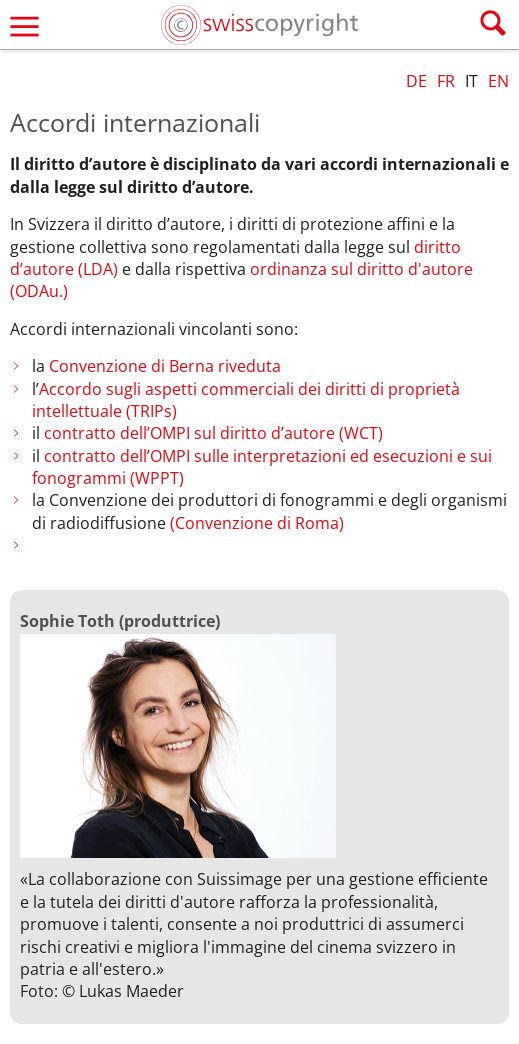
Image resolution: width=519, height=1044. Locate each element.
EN (498, 81)
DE (416, 81)
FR (446, 81)
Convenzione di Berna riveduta (165, 366)
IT (471, 81)
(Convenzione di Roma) (257, 523)
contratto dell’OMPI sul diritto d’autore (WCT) (213, 433)
